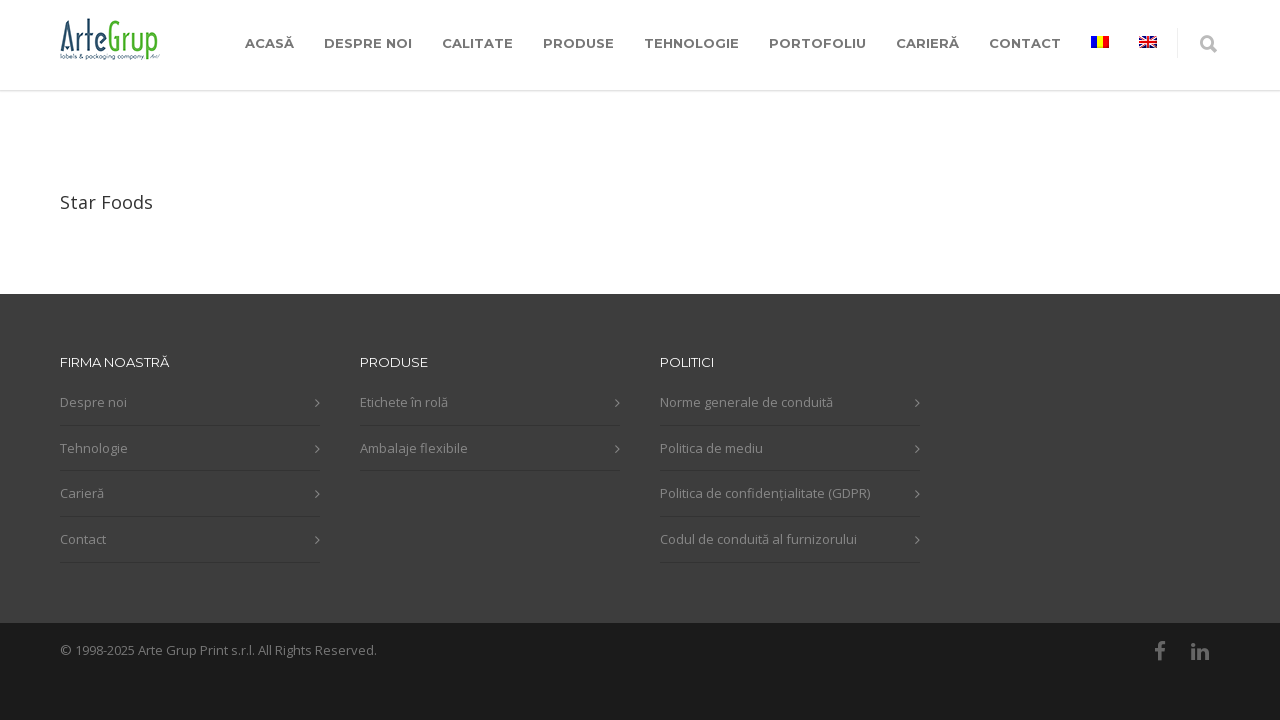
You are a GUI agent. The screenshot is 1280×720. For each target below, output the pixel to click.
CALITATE (477, 43)
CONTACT (1025, 43)
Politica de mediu (711, 448)
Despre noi (93, 402)
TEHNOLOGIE (691, 43)
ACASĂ (269, 43)
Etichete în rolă (404, 402)
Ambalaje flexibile (414, 448)
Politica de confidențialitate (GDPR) (765, 493)
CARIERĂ (927, 43)
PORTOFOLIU (817, 43)
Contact (83, 539)
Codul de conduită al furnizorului (758, 539)
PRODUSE (578, 43)
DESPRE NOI (368, 43)
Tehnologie (94, 448)
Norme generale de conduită (746, 402)
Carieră (82, 493)
